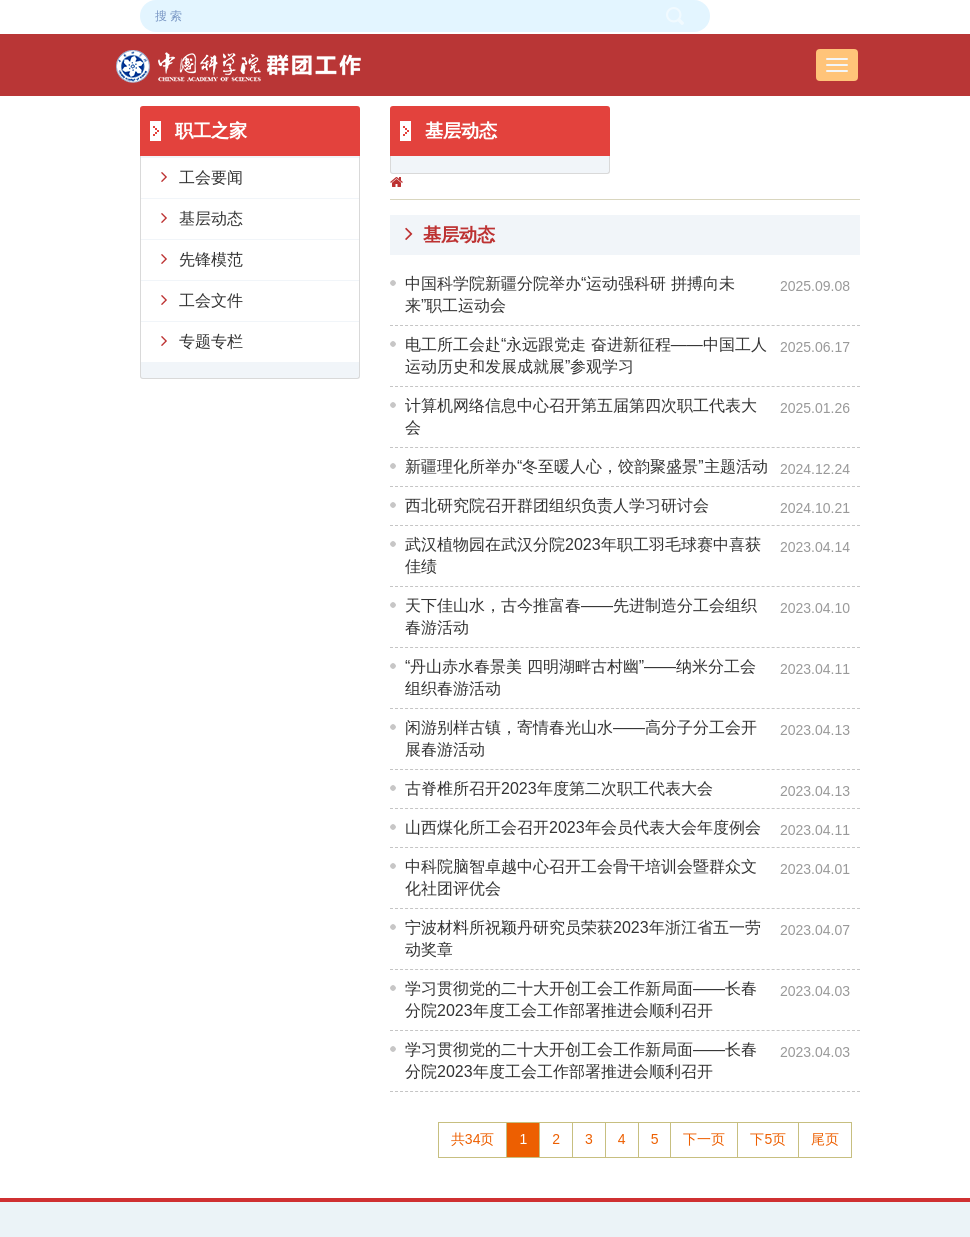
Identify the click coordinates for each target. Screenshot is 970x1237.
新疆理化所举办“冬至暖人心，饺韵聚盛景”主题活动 (586, 466)
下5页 (768, 1139)
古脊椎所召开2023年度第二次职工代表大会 (559, 788)
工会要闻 (202, 176)
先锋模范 (202, 258)
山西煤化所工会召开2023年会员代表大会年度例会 (583, 827)
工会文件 (202, 299)
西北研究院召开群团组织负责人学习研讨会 (557, 505)
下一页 (704, 1139)
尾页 (825, 1139)
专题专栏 (202, 340)
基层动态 (202, 217)
